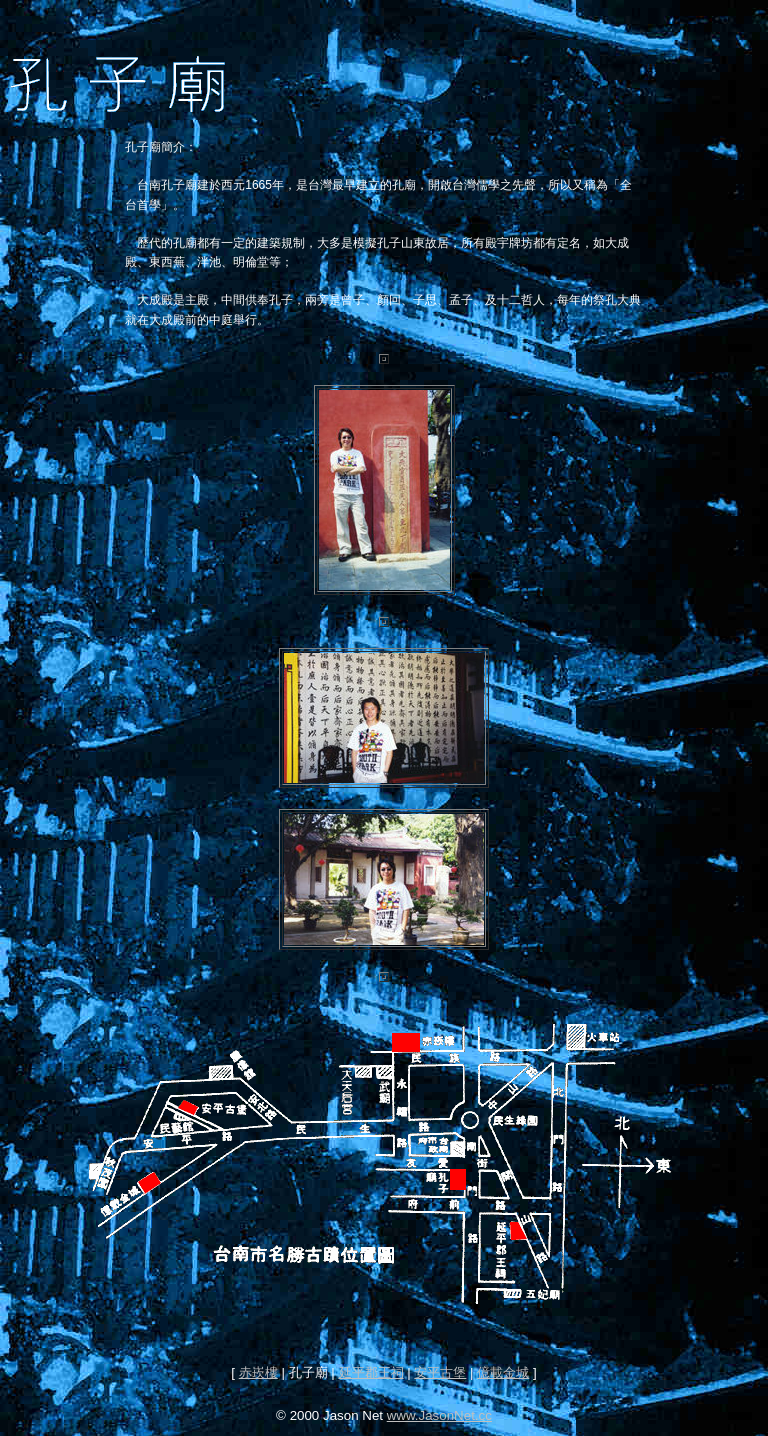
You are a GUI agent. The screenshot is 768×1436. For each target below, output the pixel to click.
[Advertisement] (384, 1333)
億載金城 (503, 1372)
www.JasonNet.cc (439, 1415)
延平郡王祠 (371, 1372)
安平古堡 (440, 1372)
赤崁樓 (258, 1372)
